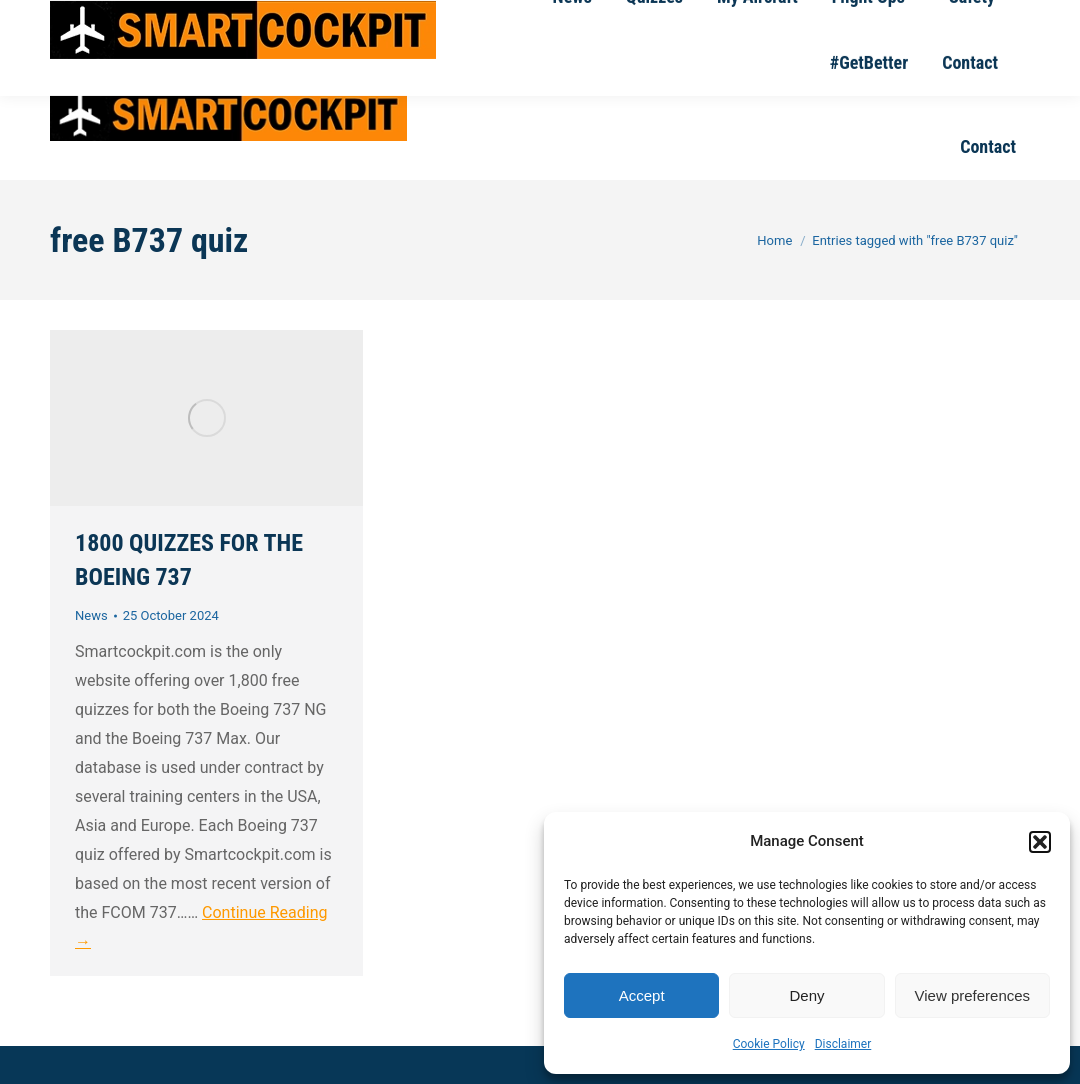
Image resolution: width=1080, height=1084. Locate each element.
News (91, 615)
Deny (806, 995)
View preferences (973, 995)
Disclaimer (843, 1044)
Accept (642, 995)
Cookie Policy (769, 1044)
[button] (1040, 842)
